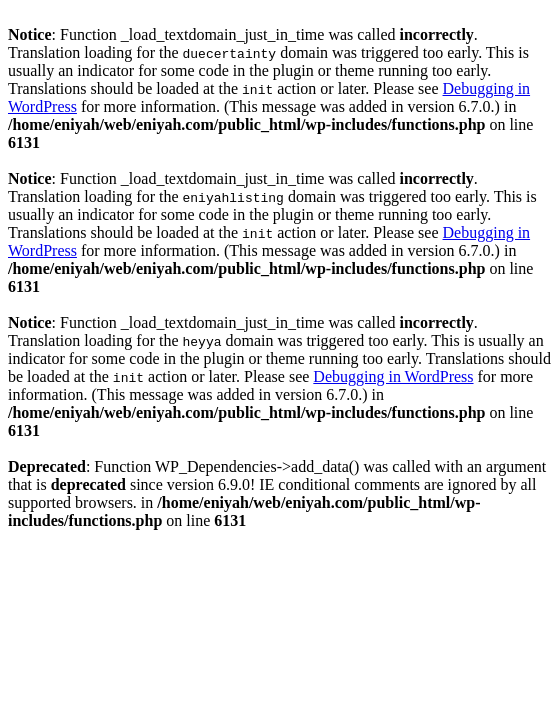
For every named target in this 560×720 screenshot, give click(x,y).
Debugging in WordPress (393, 376)
